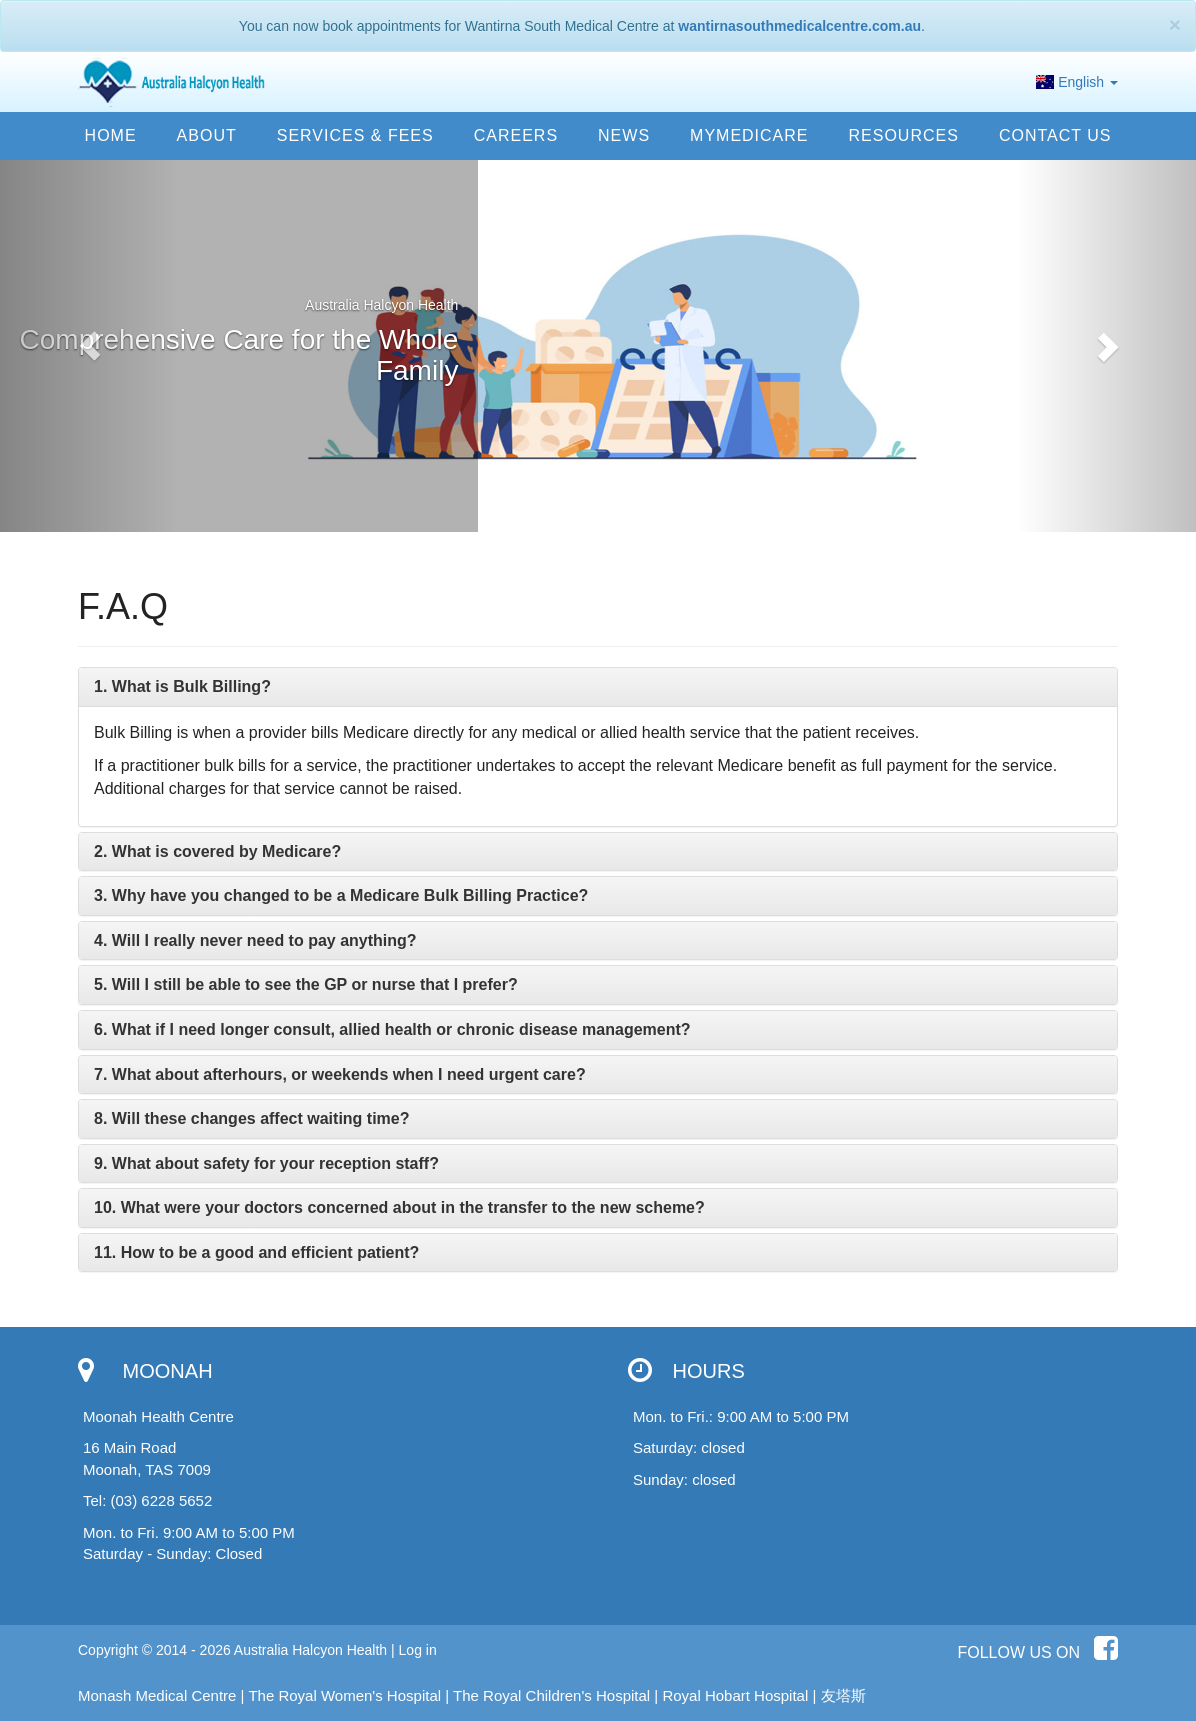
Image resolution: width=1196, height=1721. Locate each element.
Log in (418, 1650)
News (624, 135)
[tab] (598, 687)
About (207, 135)
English (1077, 82)
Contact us (1055, 135)
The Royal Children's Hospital (551, 1695)
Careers (516, 135)
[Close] (1175, 24)
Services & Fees (355, 135)
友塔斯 (843, 1695)
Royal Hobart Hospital (735, 1695)
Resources (904, 135)
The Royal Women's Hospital (344, 1695)
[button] (89, 346)
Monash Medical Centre (157, 1695)
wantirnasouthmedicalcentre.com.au (799, 26)
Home (111, 135)
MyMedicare (749, 135)
